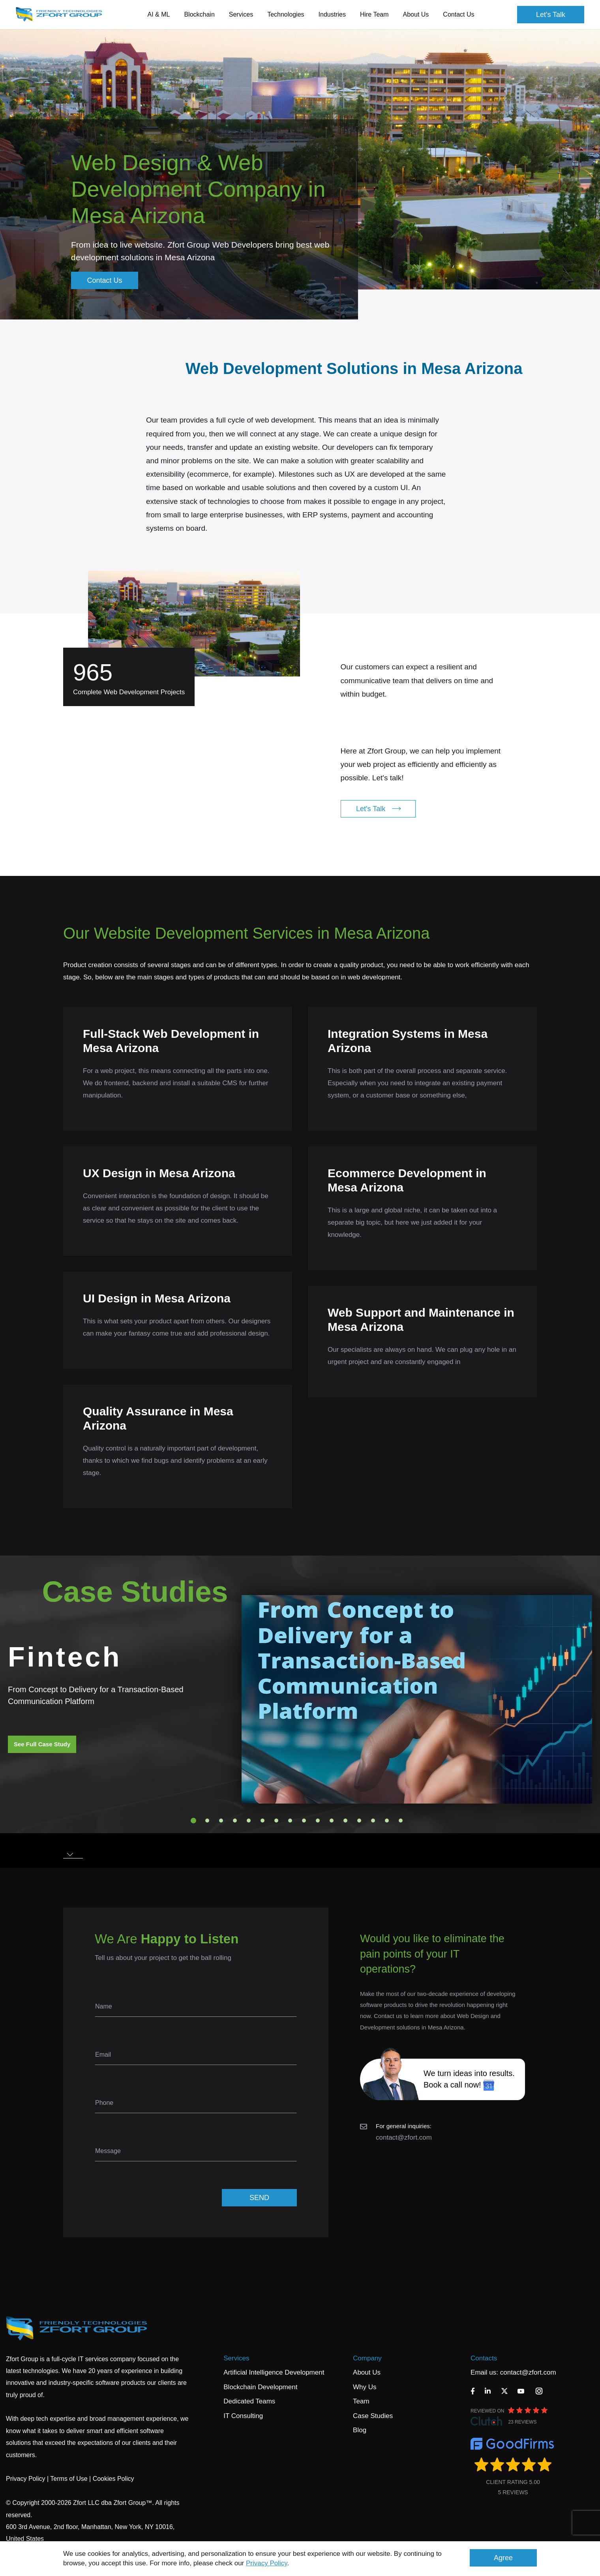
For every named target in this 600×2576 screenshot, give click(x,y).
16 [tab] (401, 1821)
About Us (367, 2372)
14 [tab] (373, 1821)
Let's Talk (550, 15)
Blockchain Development (260, 2387)
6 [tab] (262, 1821)
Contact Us (458, 14)
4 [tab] (235, 1821)
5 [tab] (249, 1821)
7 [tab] (276, 1821)
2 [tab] (207, 1821)
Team (361, 2401)
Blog (359, 2430)
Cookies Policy (113, 2478)
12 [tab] (345, 1821)
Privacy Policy (266, 2563)
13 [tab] (359, 1821)
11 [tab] (332, 1821)
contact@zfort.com (404, 2137)
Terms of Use (68, 2478)
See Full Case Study (42, 1744)
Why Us (365, 2387)
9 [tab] (304, 1821)
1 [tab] (193, 1821)
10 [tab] (318, 1821)
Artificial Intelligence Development (273, 2372)
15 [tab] (387, 1821)
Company (367, 2358)
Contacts (484, 2358)
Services (236, 2358)
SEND (259, 2198)
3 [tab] (221, 1821)
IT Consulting (243, 2416)
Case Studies (373, 2416)
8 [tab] (290, 1821)
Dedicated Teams (249, 2401)
